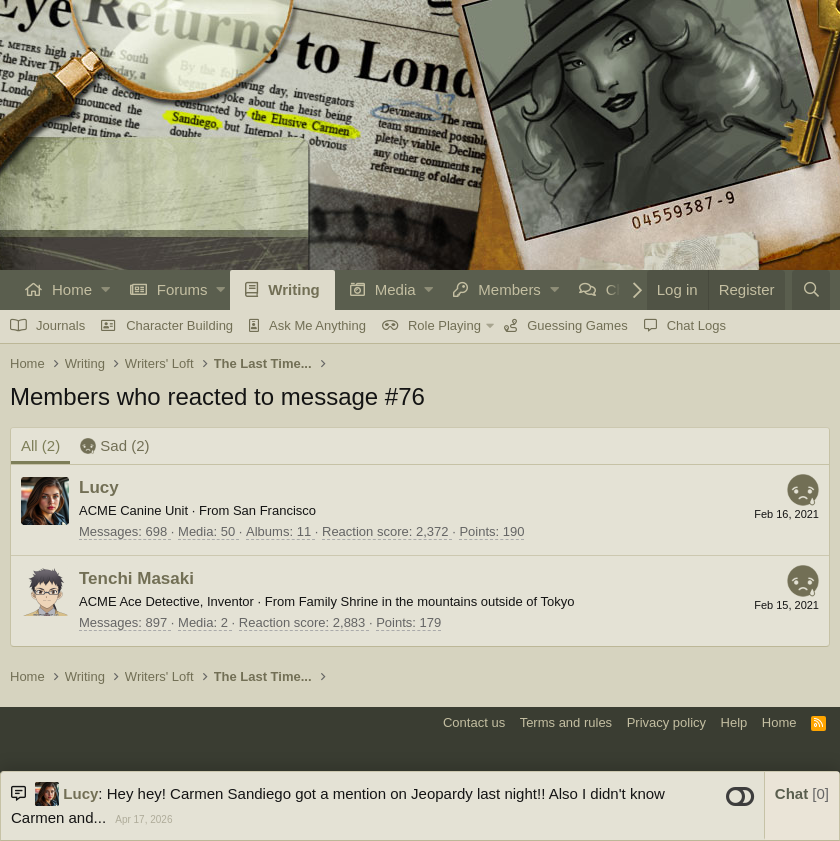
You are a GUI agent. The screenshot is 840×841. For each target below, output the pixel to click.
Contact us (474, 722)
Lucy (99, 487)
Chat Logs (696, 325)
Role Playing (444, 325)
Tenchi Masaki (136, 578)
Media (395, 289)
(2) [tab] (40, 445)
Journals (60, 325)
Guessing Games (577, 325)
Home (72, 289)
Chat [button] (802, 793)
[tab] (114, 446)
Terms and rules (566, 722)
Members (509, 289)
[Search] (811, 290)
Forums (182, 289)
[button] (105, 290)
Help (734, 722)
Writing (293, 289)
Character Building (179, 325)
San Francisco (274, 510)
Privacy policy (666, 722)
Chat (622, 289)
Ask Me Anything (317, 325)
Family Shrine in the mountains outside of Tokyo (437, 601)
